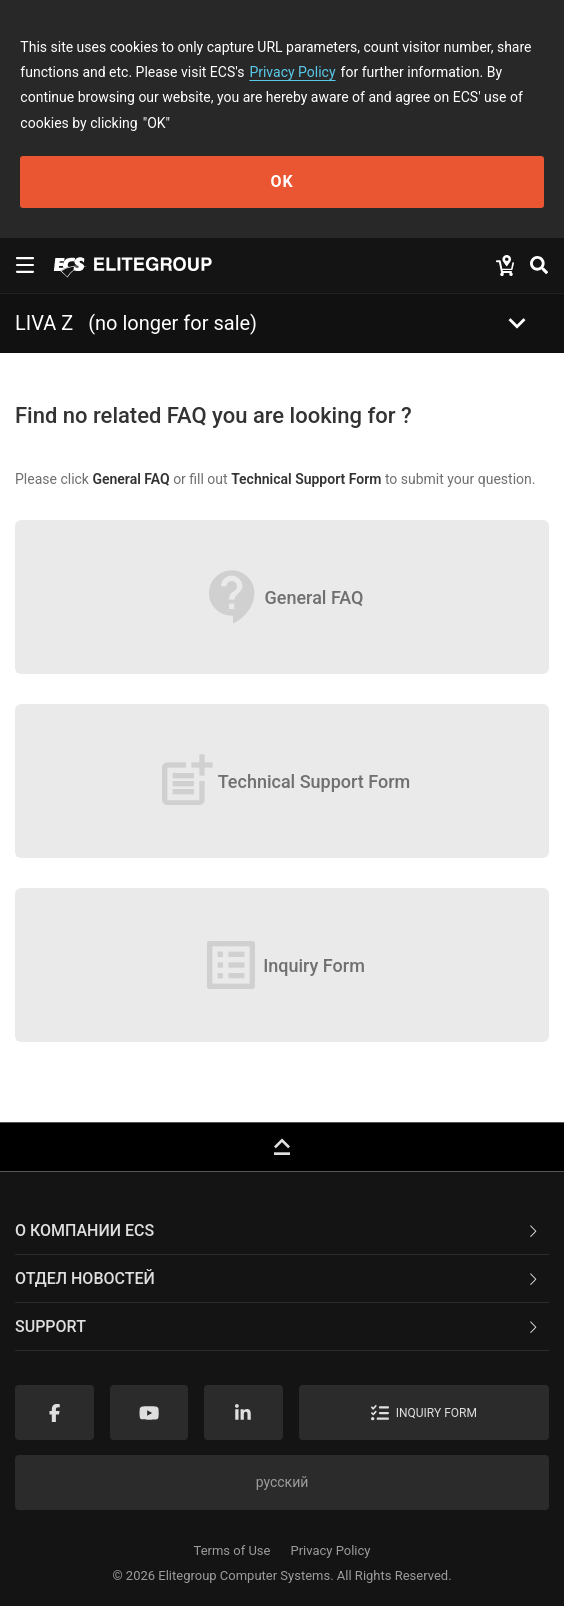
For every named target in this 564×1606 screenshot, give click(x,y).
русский (282, 1482)
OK (281, 181)
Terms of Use (232, 1550)
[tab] (282, 1231)
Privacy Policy (292, 72)
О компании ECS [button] (278, 1230)
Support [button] (278, 1326)
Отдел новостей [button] (278, 1278)
